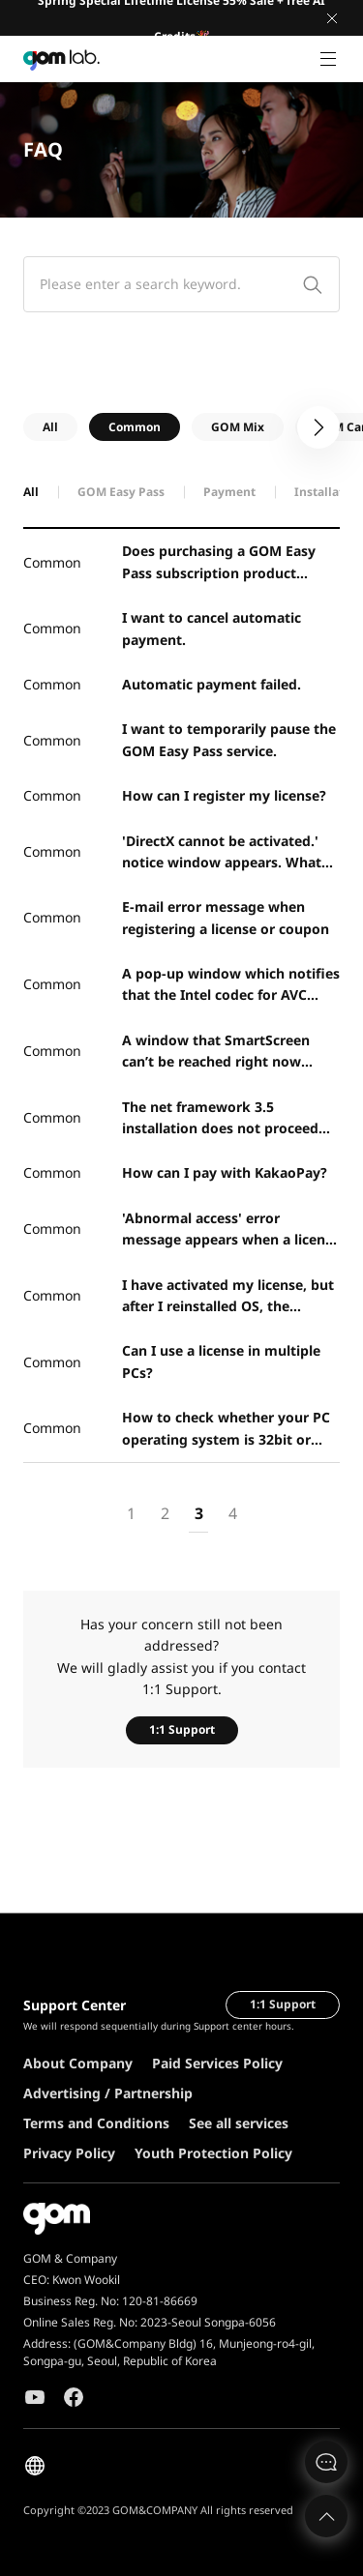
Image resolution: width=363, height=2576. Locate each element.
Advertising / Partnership (108, 2093)
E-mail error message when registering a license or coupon (225, 917)
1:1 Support (182, 1729)
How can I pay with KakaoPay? (224, 1172)
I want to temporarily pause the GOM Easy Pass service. (229, 739)
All (50, 427)
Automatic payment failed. (211, 684)
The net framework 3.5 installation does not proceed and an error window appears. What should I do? (222, 1119)
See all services (238, 2123)
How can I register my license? (224, 795)
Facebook (73, 2397)
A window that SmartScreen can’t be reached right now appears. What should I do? (216, 1052)
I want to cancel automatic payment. (211, 628)
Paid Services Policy (217, 2063)
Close (332, 18)
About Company (78, 2063)
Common (134, 427)
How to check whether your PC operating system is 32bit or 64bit (226, 1429)
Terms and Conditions (96, 2123)
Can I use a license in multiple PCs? (221, 1361)
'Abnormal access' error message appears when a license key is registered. (231, 1230)
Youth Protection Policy (213, 2153)
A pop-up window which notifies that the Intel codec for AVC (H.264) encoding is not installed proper (231, 985)
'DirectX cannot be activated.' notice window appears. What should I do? (221, 853)
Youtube (34, 2397)
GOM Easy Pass (121, 491)
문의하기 (326, 2462)
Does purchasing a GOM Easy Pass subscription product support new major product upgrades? (219, 563)
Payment (229, 491)
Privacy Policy (69, 2153)
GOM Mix (237, 427)
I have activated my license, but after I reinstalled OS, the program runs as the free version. (228, 1296)
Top (326, 2516)
